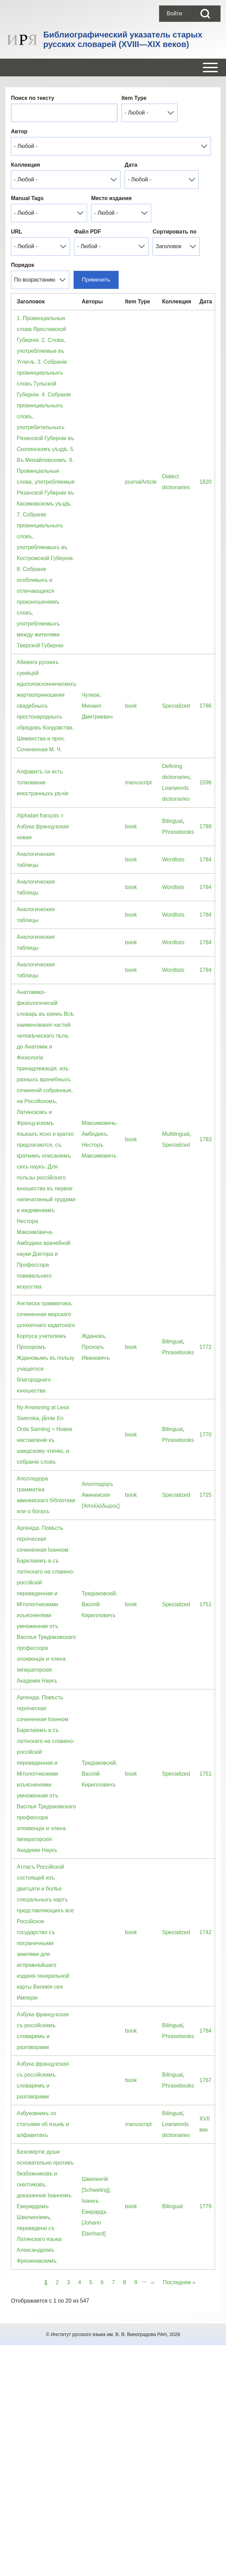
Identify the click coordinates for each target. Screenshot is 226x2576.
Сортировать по (174, 232)
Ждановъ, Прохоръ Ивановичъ (96, 1347)
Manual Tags (27, 198)
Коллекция (25, 165)
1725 (205, 1495)
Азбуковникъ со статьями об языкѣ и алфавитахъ (43, 2124)
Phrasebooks (178, 832)
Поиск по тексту (32, 98)
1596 (205, 782)
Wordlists (173, 859)
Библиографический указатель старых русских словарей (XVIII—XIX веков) (122, 39)
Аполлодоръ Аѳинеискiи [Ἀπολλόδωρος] (100, 1495)
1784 (205, 859)
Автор (19, 131)
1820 (205, 482)
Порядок (22, 265)
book (131, 706)
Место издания (111, 198)
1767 (205, 2080)
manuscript (138, 782)
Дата (131, 165)
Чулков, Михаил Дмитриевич (97, 706)
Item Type (134, 98)
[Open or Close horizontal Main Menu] (113, 67)
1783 (205, 1139)
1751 (205, 1604)
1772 (205, 1347)
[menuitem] (174, 13)
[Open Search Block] (205, 13)
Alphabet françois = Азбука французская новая (43, 826)
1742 (205, 1932)
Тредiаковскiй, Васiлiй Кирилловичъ (99, 1604)
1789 (205, 826)
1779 (205, 2206)
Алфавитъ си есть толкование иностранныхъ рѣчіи (42, 782)
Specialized (176, 706)
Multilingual (175, 1134)
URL (16, 232)
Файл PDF (87, 232)
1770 (205, 1434)
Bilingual (172, 821)
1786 (205, 706)
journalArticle (140, 482)
